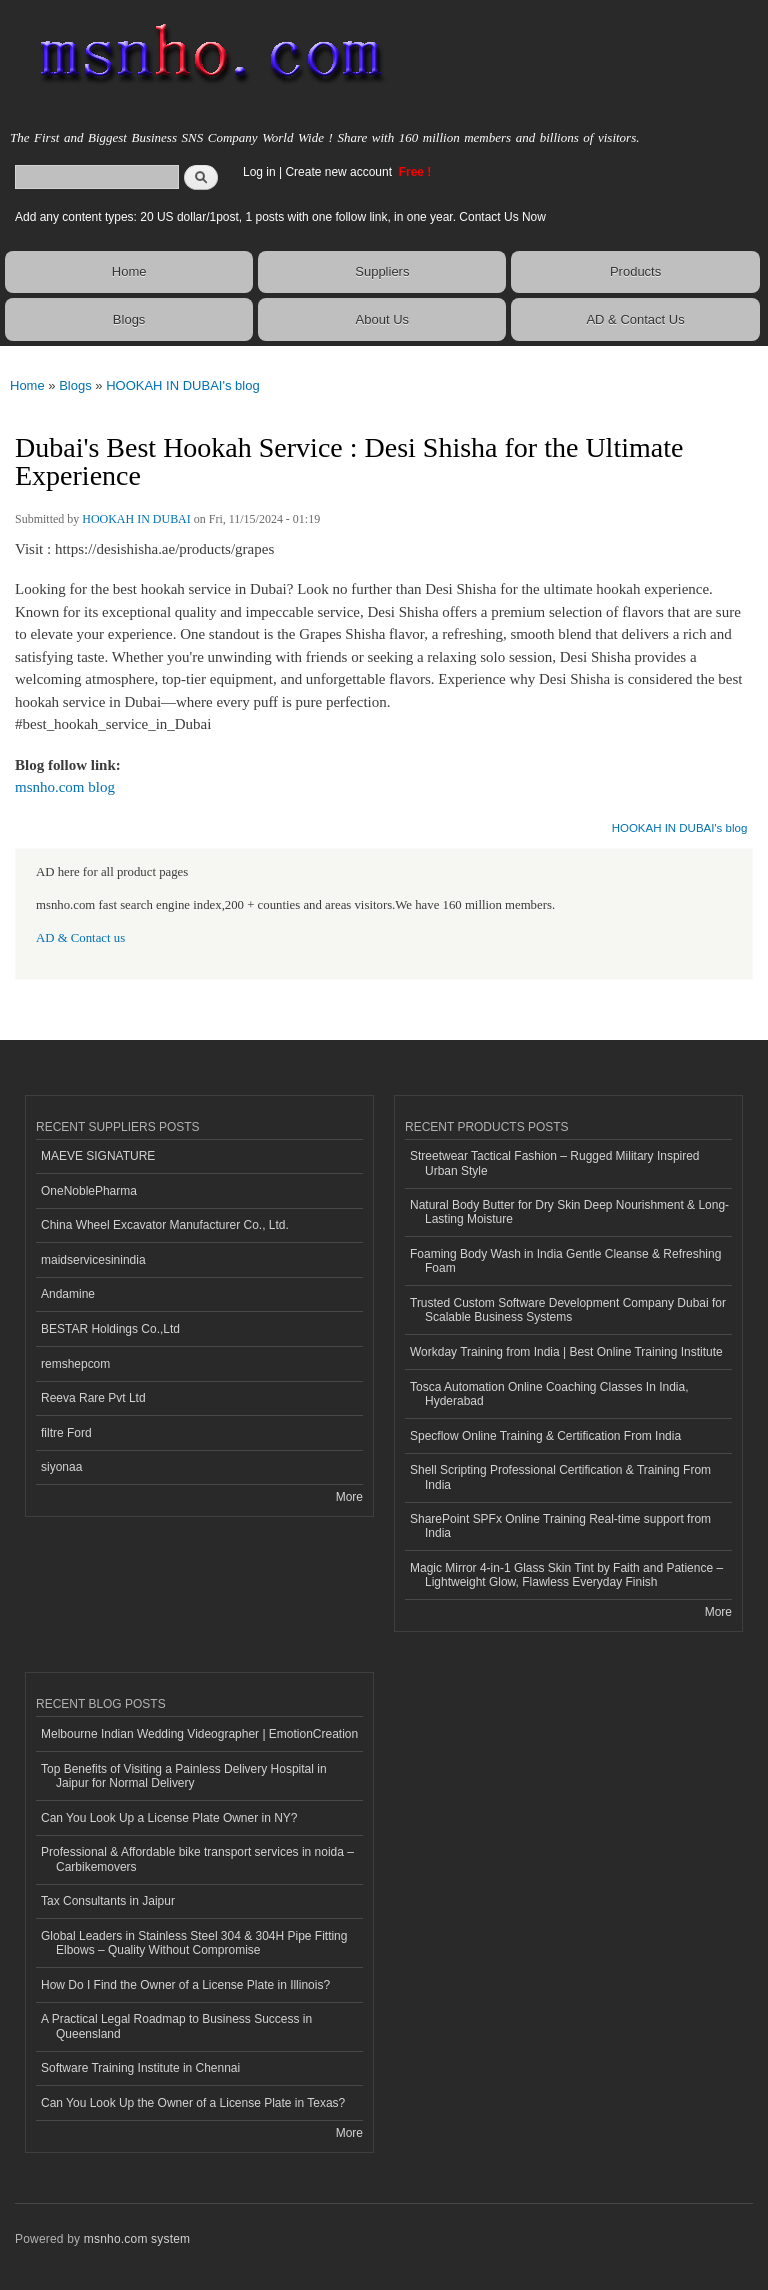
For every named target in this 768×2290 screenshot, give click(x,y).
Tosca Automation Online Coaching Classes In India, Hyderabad (549, 1394)
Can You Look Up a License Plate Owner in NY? (169, 1818)
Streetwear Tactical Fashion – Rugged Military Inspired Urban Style (555, 1163)
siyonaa (61, 1467)
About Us (382, 319)
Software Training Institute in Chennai (140, 2068)
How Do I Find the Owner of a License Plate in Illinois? (185, 1985)
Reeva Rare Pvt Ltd (93, 1398)
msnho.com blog (65, 787)
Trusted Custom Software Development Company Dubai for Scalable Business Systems (568, 1310)
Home (129, 271)
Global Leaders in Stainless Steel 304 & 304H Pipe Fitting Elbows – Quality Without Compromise (194, 1943)
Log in (259, 172)
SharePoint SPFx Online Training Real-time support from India (560, 1526)
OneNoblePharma (89, 1191)
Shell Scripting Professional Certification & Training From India (560, 1477)
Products (635, 271)
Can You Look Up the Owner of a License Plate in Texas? (193, 2103)
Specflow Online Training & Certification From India (545, 1436)
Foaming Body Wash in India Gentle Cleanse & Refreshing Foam (565, 1261)
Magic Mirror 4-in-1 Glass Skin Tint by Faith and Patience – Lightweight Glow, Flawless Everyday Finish (566, 1575)
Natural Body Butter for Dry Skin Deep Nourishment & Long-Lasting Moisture (569, 1212)
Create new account (340, 172)
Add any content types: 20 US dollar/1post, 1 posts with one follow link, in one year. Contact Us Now (280, 217)
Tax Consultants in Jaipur (108, 1901)
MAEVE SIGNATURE (98, 1156)
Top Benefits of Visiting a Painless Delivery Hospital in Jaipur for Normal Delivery (184, 1776)
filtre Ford (66, 1433)
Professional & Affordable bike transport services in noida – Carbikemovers (197, 1859)
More (349, 1497)
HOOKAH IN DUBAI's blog (182, 385)
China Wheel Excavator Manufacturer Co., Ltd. (165, 1225)
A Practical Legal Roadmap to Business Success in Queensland (176, 2026)
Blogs (129, 319)
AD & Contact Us (635, 319)
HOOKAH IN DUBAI (136, 519)
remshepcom (75, 1364)
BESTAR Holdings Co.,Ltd (110, 1329)
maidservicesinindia (93, 1260)
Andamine (68, 1294)
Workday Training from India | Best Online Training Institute (566, 1352)
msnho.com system (137, 2239)
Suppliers (382, 271)
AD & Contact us (80, 938)
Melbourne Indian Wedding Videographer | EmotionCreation (199, 1734)
